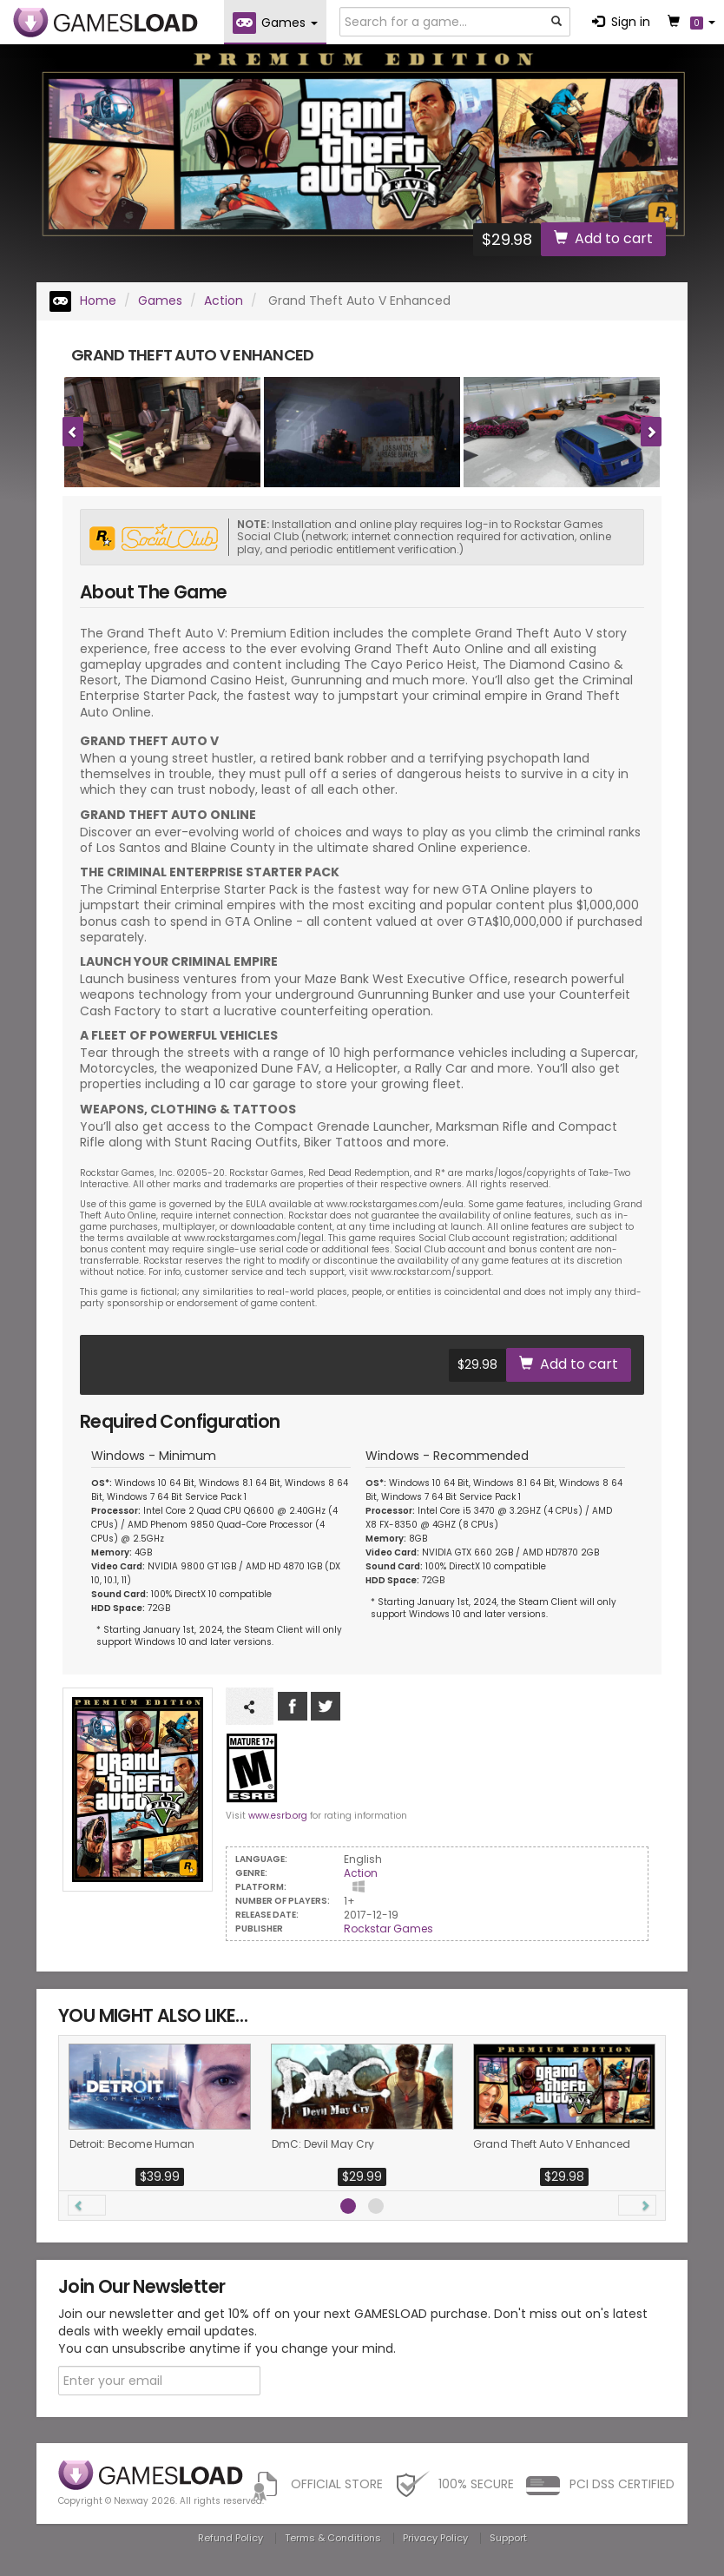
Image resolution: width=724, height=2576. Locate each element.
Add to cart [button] (603, 238)
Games (160, 300)
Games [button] (275, 23)
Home (82, 300)
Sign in (621, 21)
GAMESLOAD (105, 22)
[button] (87, 2205)
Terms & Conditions (333, 2538)
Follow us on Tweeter (325, 1706)
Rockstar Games (388, 1928)
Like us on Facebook (292, 1706)
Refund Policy (230, 2538)
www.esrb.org (277, 1815)
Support (508, 2538)
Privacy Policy (435, 2538)
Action (223, 300)
